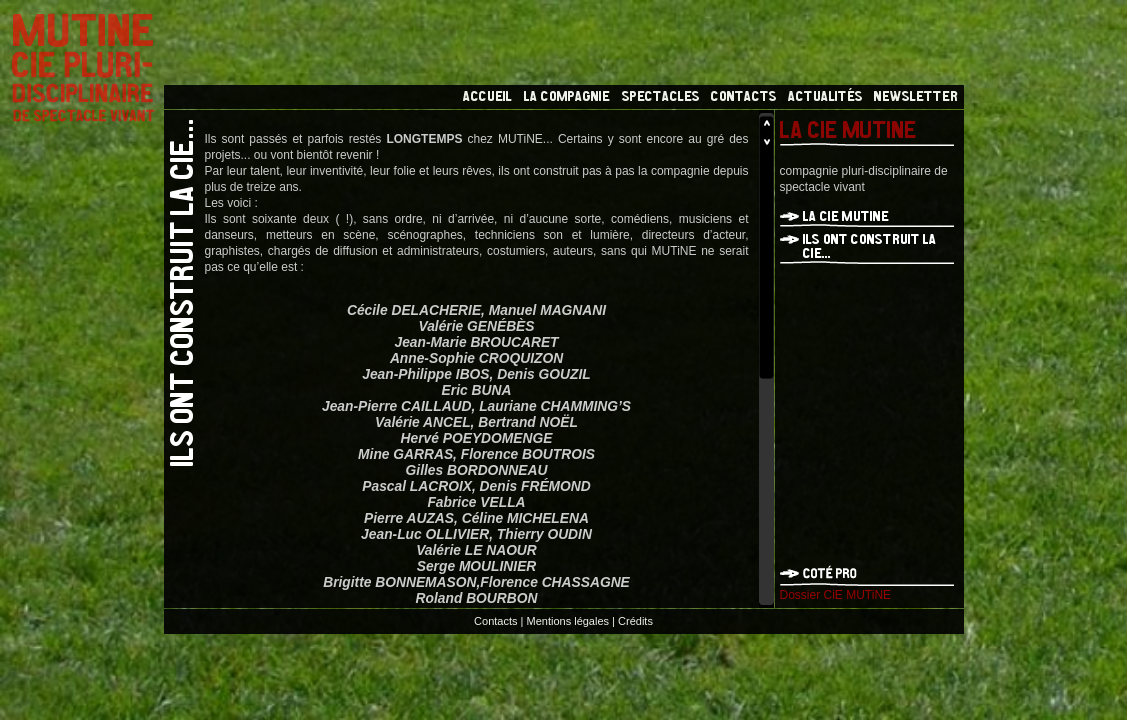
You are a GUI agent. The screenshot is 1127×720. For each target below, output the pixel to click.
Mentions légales (568, 621)
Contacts (495, 621)
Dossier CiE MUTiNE (836, 595)
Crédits (635, 621)
